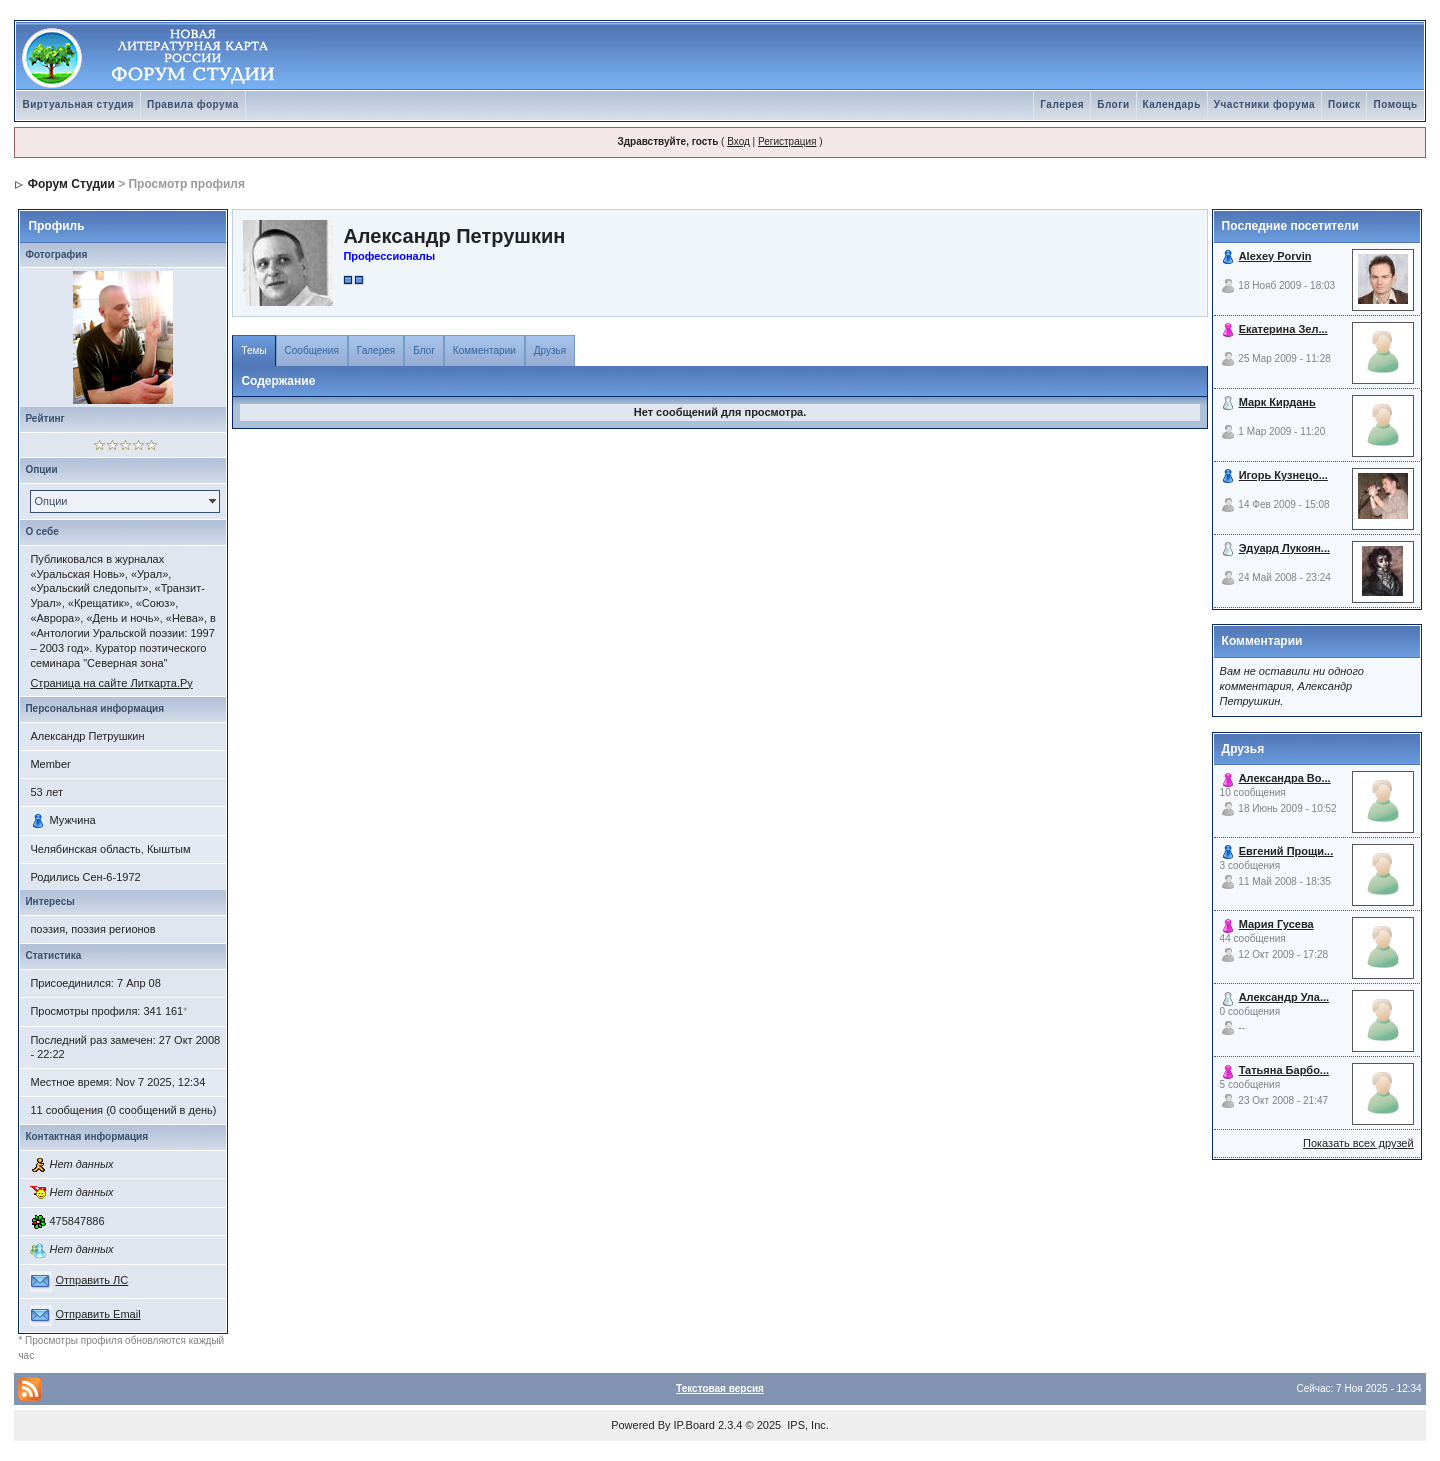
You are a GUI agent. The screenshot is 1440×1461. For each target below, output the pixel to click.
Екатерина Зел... (1283, 329)
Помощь (1395, 104)
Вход (738, 141)
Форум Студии (71, 184)
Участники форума (1264, 104)
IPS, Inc (806, 1425)
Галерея (1062, 104)
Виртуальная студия (78, 104)
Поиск (1344, 104)
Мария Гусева (1276, 924)
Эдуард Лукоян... (1284, 548)
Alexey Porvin (1275, 256)
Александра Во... (1285, 778)
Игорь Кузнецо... (1283, 475)
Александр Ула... (1284, 997)
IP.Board (694, 1425)
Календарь (1172, 104)
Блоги (1113, 104)
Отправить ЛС (91, 1280)
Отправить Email (97, 1314)
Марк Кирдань (1277, 402)
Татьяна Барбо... (1284, 1070)
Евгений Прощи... (1286, 851)
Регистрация (787, 141)
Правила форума (193, 104)
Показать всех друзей (1358, 1143)
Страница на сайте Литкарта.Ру (111, 683)
